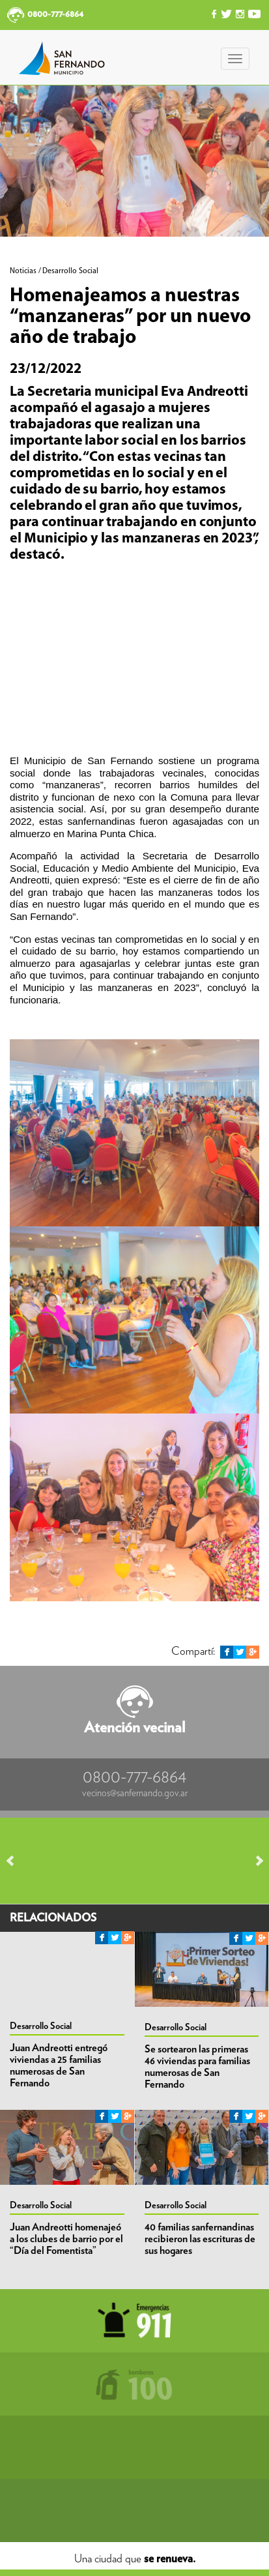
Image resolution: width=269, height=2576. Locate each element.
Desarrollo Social (41, 2026)
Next (253, 1860)
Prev (16, 1860)
